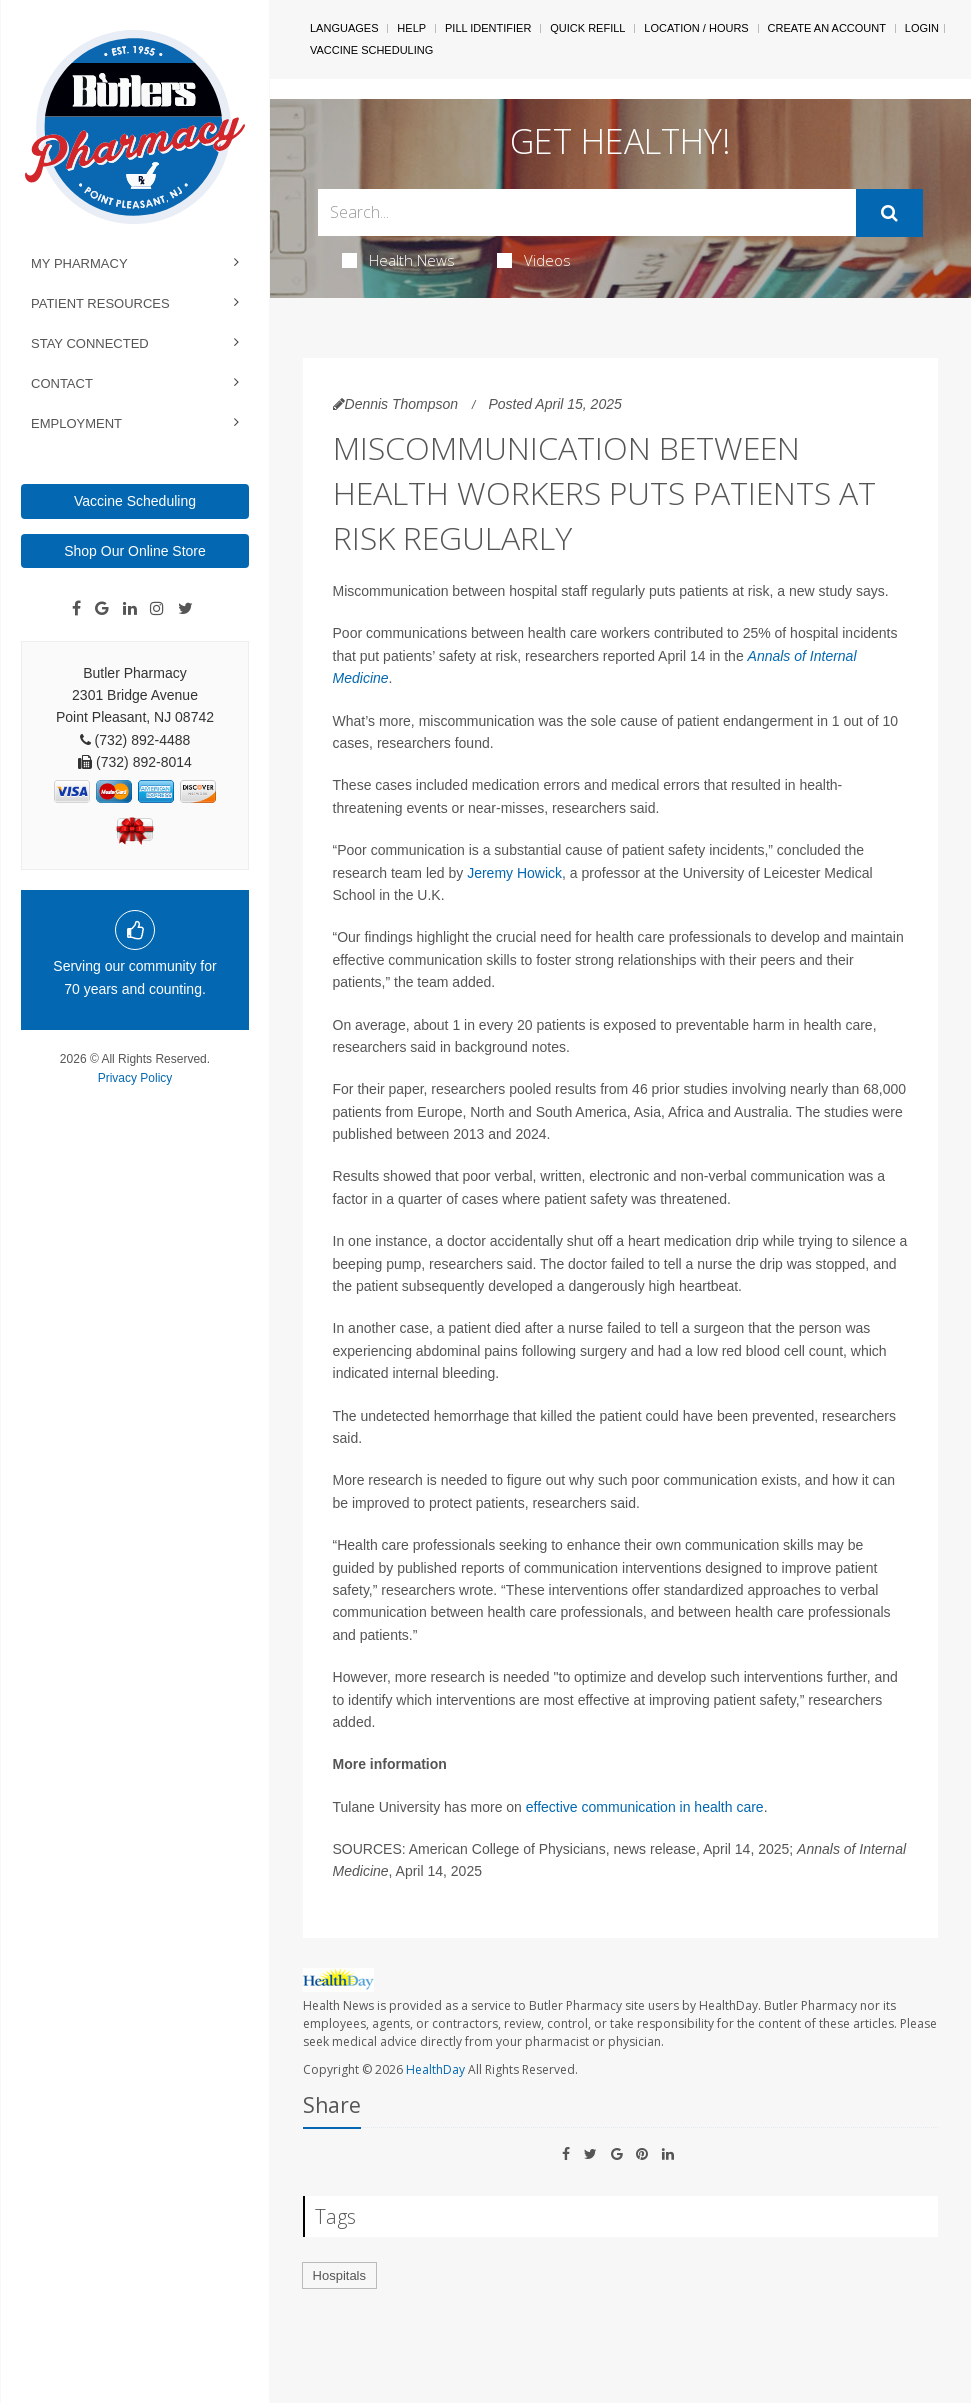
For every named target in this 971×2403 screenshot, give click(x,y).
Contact (62, 383)
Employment (76, 423)
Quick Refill (587, 28)
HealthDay (435, 2069)
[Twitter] (185, 609)
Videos (534, 260)
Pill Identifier (488, 28)
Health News (398, 260)
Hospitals (339, 2275)
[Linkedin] (130, 609)
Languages (344, 28)
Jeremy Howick (514, 873)
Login (922, 28)
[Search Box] (587, 212)
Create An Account (827, 28)
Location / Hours (696, 28)
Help (411, 28)
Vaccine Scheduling (135, 501)
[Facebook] (76, 609)
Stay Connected (90, 343)
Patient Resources (100, 303)
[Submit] (889, 213)
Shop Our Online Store (135, 551)
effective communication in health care (645, 1807)
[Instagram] (157, 609)
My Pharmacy (79, 263)
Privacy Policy (135, 1078)
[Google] (102, 609)
